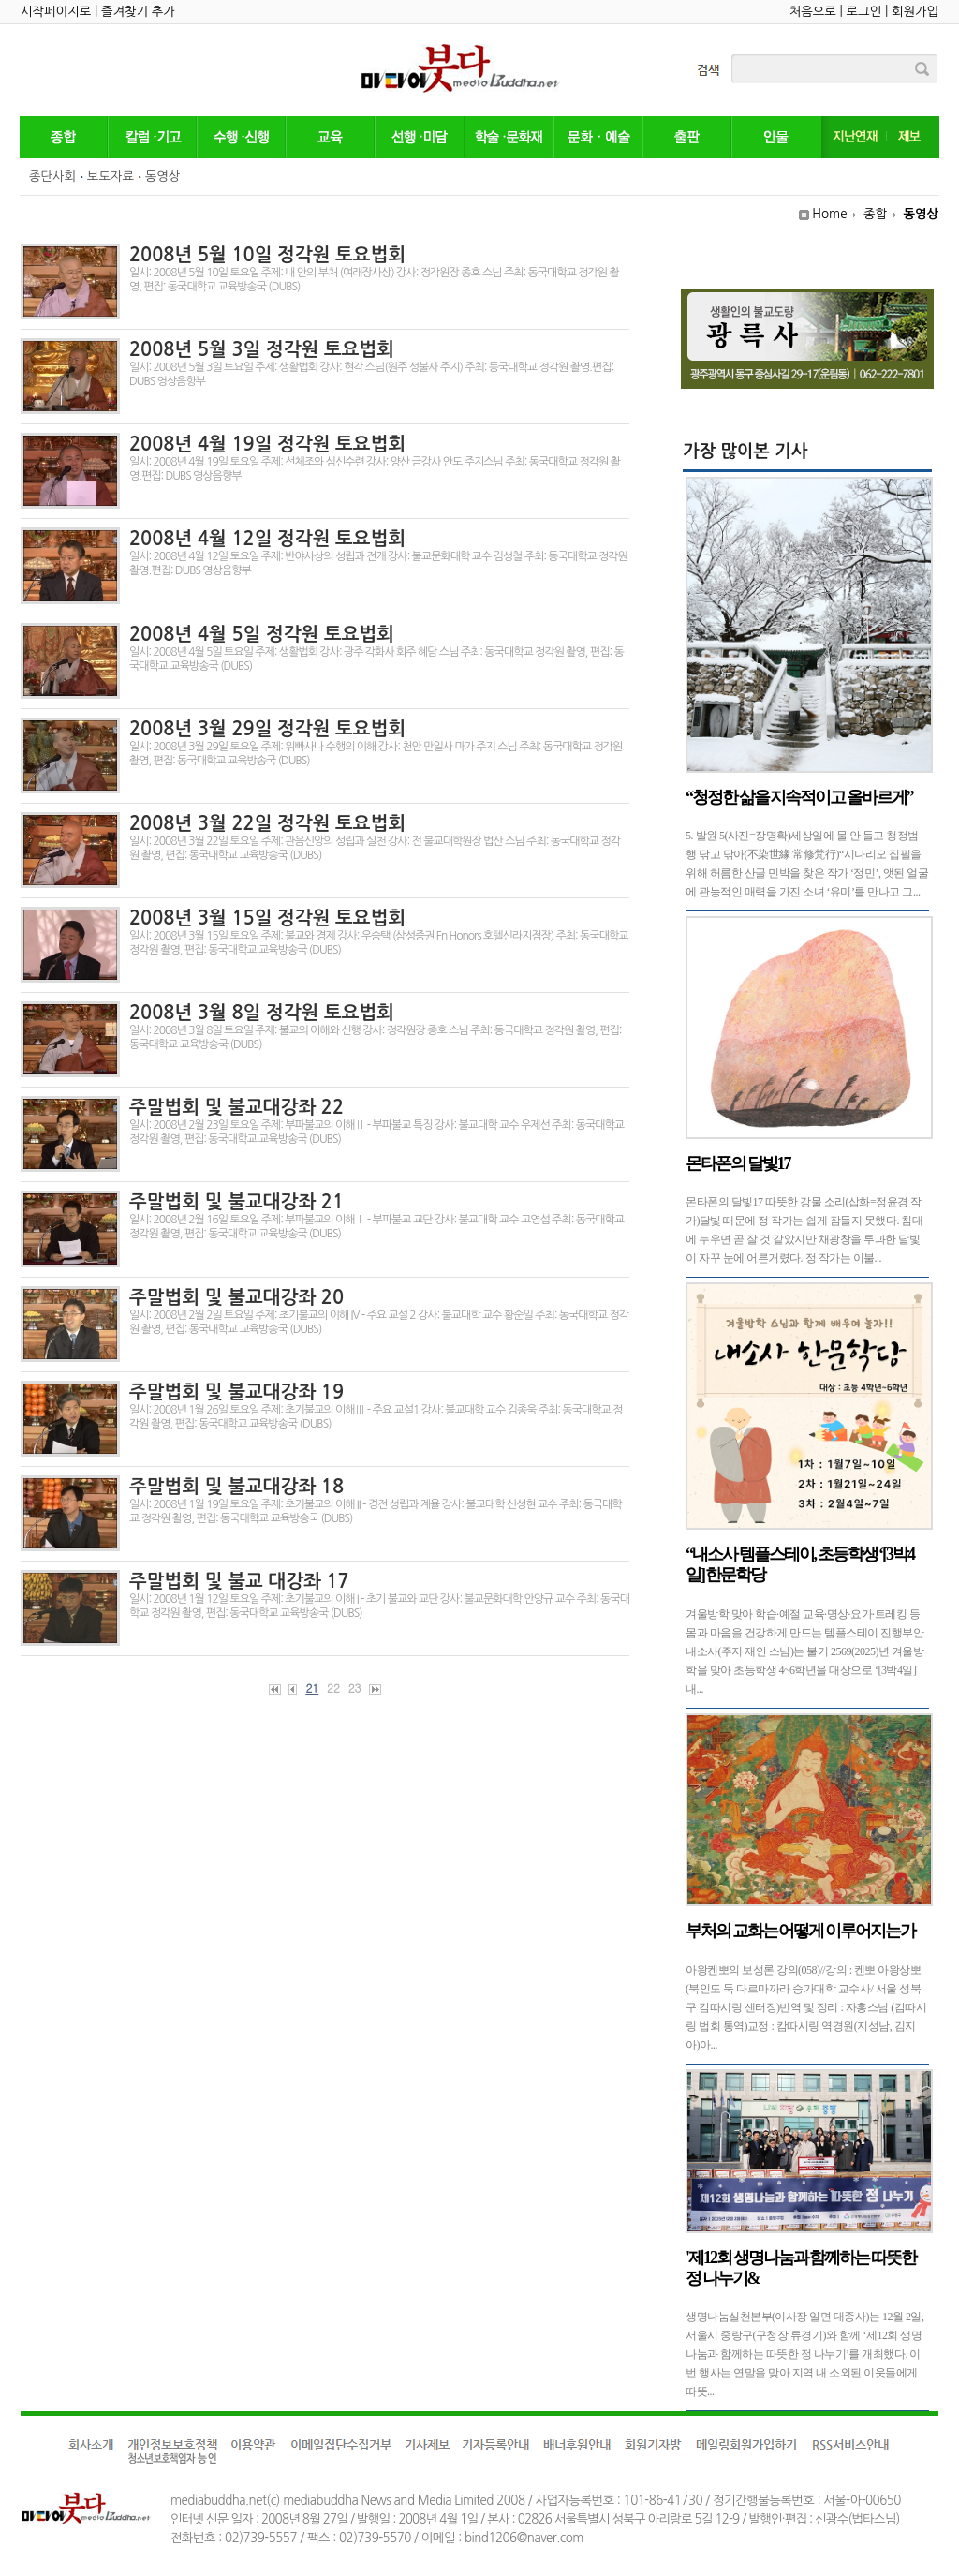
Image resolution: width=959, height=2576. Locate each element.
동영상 (163, 176)
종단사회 (52, 176)
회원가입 (915, 12)
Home (829, 214)
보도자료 (110, 176)
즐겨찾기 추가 (138, 12)
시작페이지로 (56, 12)
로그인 (864, 12)
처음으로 (812, 12)
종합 (875, 214)
